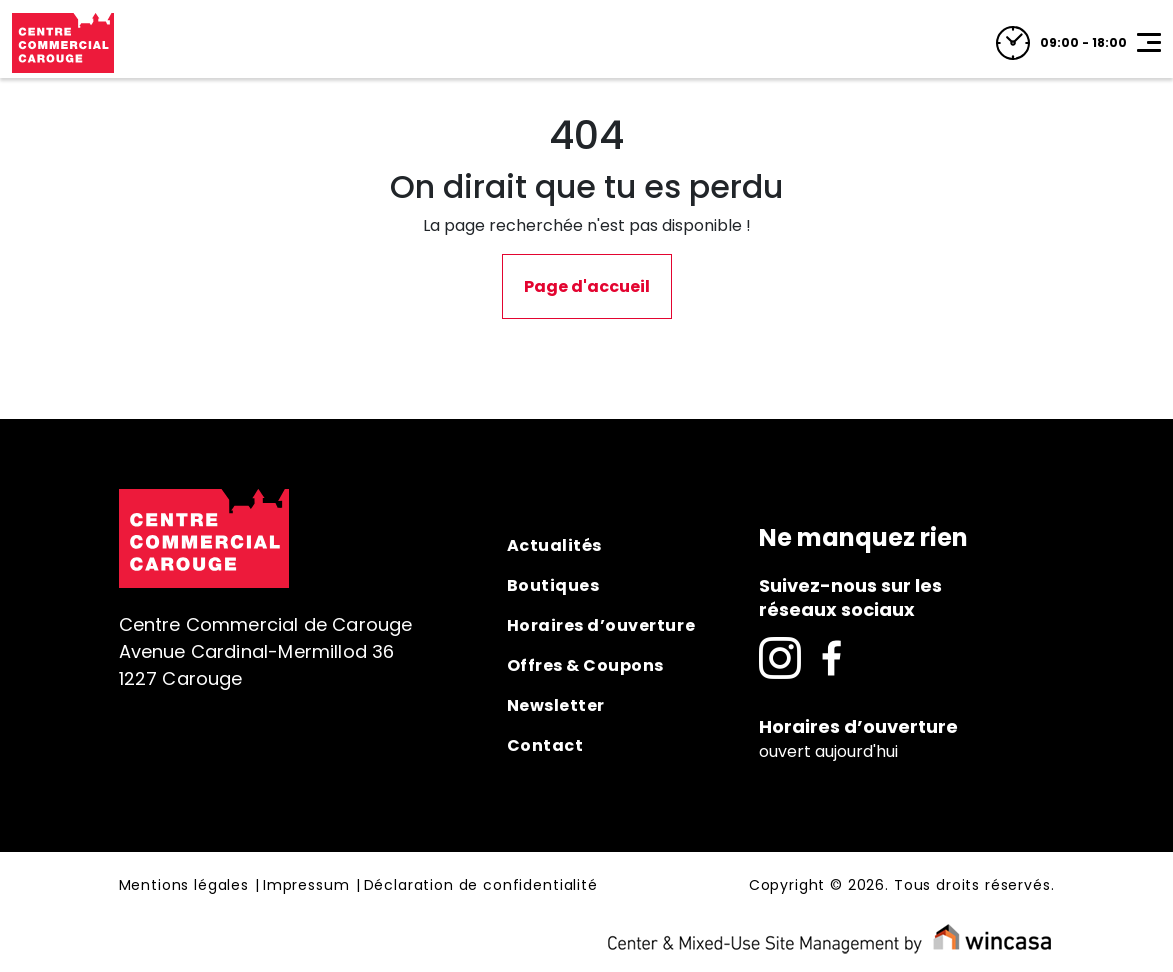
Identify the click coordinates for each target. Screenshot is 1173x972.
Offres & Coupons (585, 665)
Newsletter (556, 705)
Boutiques (553, 585)
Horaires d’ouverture (601, 625)
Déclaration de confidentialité (481, 886)
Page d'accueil (587, 286)
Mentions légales (184, 886)
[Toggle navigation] (1149, 43)
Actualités (554, 545)
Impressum (306, 886)
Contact (545, 745)
